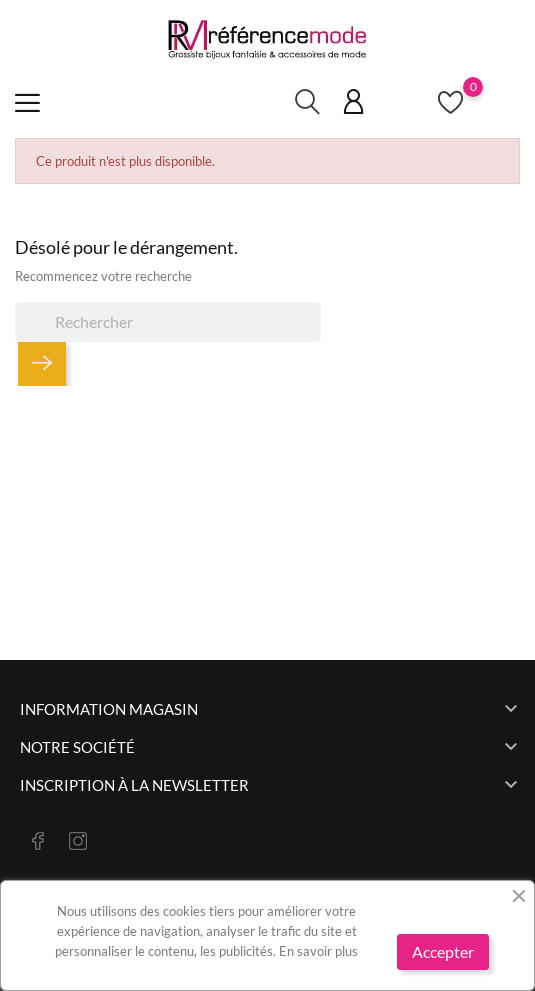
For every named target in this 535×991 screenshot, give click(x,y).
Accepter (443, 951)
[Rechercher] (168, 322)
